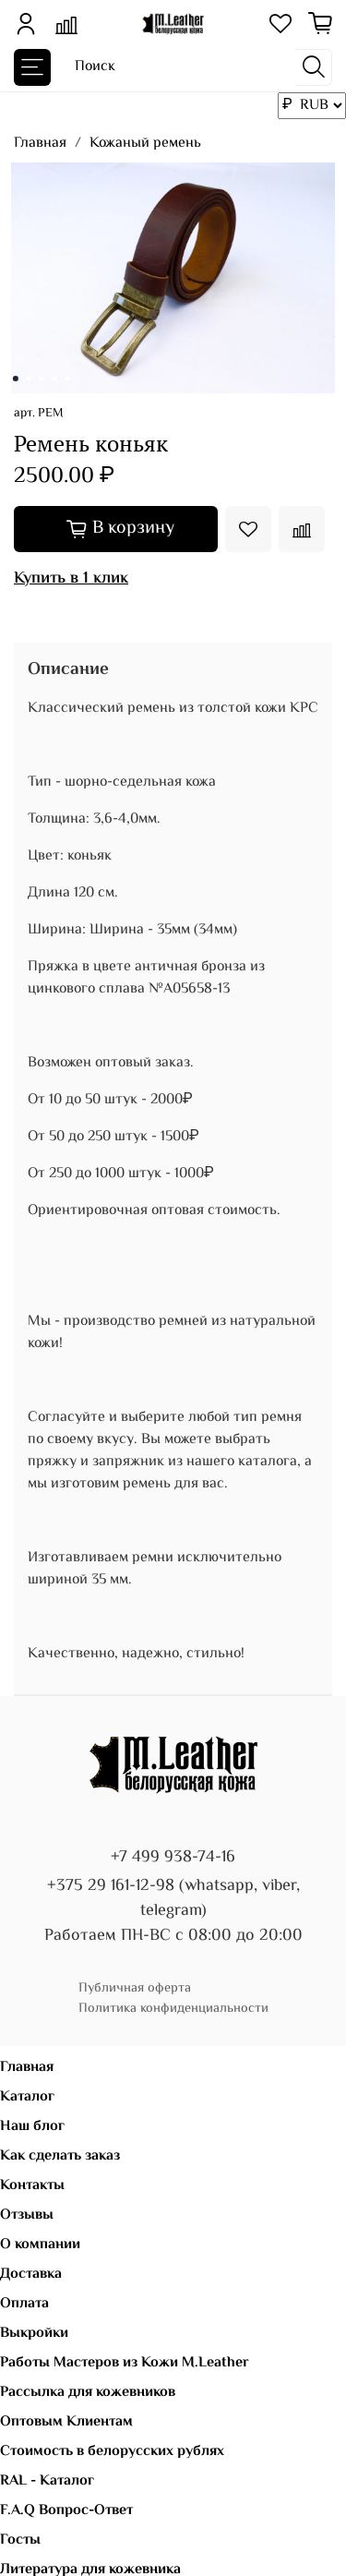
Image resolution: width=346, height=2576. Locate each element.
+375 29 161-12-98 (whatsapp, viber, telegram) (173, 1898)
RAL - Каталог (47, 2481)
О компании (40, 2245)
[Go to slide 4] (53, 378)
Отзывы (27, 2215)
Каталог (27, 2097)
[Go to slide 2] (27, 378)
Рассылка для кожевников (87, 2392)
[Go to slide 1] (15, 378)
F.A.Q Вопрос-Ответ (66, 2510)
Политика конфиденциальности (173, 2008)
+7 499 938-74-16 (173, 1858)
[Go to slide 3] (40, 378)
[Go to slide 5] (66, 378)
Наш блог (32, 2126)
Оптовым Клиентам (66, 2422)
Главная (40, 143)
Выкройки (34, 2333)
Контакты (32, 2185)
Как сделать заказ (60, 2156)
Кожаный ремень (145, 143)
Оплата (24, 2304)
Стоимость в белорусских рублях (112, 2451)
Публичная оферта (134, 1988)
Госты (20, 2540)
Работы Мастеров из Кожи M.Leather (124, 2363)
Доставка (31, 2274)
